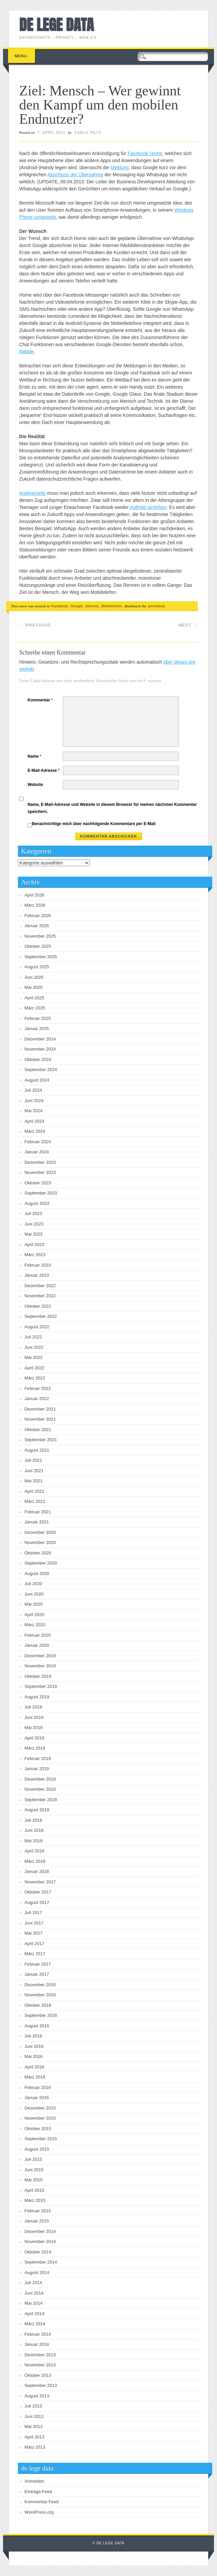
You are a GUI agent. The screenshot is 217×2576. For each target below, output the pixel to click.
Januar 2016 (37, 2097)
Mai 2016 (34, 2056)
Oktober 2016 (38, 2005)
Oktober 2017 (38, 1892)
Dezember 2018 (40, 1779)
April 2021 (35, 1491)
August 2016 (37, 2025)
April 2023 (35, 1244)
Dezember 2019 (40, 1655)
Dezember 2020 (40, 1532)
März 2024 (35, 1131)
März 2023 (35, 1254)
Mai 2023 (34, 1234)
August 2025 (37, 966)
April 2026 (35, 895)
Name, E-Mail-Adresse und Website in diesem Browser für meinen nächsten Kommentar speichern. (112, 808)
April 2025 (35, 997)
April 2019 (35, 1737)
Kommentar (41, 700)
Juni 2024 (34, 1100)
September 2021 (41, 1439)
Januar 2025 (37, 1028)
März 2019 (35, 1748)
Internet (92, 606)
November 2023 (40, 1172)
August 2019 (37, 1696)
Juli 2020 (33, 1583)
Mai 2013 (34, 2426)
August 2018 (37, 1809)
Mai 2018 (34, 1840)
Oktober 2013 (38, 2375)
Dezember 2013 (40, 2354)
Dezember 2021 (40, 1409)
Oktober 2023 (38, 1182)
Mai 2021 (34, 1480)
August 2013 (37, 2395)
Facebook (59, 606)
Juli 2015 (33, 2159)
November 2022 (40, 1295)
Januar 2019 (37, 1768)
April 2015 (35, 2190)
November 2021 (40, 1419)
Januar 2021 (37, 1521)
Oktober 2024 (38, 1059)
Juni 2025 (34, 977)
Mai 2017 (34, 1933)
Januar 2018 (37, 1871)
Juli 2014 (33, 2282)
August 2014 (37, 2272)
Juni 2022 (34, 1347)
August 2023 (37, 1203)
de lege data (56, 24)
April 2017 (35, 1943)
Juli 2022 (33, 1336)
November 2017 (40, 1881)
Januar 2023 (37, 1275)
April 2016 (35, 2066)
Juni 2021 (34, 1470)
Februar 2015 (38, 2210)
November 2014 (40, 2241)
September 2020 (41, 1563)
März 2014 (35, 2323)
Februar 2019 (38, 1758)
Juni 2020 (34, 1594)
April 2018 (35, 1850)
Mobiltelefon (111, 606)
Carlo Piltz (87, 132)
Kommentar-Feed (42, 2501)
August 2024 (37, 1080)
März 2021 (35, 1501)
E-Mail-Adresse (44, 770)
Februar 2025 (38, 1018)
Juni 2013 (34, 2416)
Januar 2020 (37, 1645)
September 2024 (41, 1069)
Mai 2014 (34, 2303)
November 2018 (40, 1789)
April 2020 (35, 1614)
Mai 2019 (34, 1727)
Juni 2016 (34, 2046)
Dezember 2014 (40, 2231)
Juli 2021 (33, 1460)
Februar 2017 (38, 1964)
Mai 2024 (34, 1110)
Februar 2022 (38, 1388)
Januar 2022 (37, 1398)
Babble (26, 351)
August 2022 (37, 1326)
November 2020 (40, 1542)
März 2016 (35, 2077)
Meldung (120, 167)
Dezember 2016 (40, 1984)
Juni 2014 (34, 2293)
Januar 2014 (37, 2344)
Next (188, 625)
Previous (35, 625)
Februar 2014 (38, 2334)
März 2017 (35, 1953)
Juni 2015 (34, 2169)
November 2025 (40, 936)
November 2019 (40, 1665)
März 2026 (35, 905)
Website (35, 784)
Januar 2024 (37, 1151)
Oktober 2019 (38, 1676)
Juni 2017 (34, 1923)
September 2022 (41, 1316)
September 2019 (41, 1686)
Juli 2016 (33, 2035)
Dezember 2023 (40, 1162)
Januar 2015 (37, 2220)
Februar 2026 (38, 915)
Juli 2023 (33, 1213)
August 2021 (37, 1450)
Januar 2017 (37, 1974)
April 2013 (35, 2436)
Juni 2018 (34, 1830)
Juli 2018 (33, 1820)
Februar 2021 (38, 1511)
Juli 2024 (33, 1090)
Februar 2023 (38, 1265)
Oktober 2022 (38, 1306)
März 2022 (35, 1378)
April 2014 (35, 2313)
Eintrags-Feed (38, 2491)
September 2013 (41, 2385)
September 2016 (41, 2015)
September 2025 (41, 956)
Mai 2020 (34, 1604)
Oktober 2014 (38, 2251)
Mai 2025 (34, 987)
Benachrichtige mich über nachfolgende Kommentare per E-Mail (92, 824)
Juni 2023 (34, 1223)
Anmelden (35, 2481)
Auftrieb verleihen (148, 507)
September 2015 (41, 2138)
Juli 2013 (33, 2405)
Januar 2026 (37, 925)
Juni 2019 (34, 1717)
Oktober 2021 (38, 1429)
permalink (156, 606)
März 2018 (35, 1861)
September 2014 (41, 2262)
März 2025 (35, 1007)
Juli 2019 (33, 1706)
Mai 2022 (34, 1357)
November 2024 (40, 1049)
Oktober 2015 (38, 2128)
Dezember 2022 (40, 1285)
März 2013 (35, 2447)
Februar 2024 (38, 1141)
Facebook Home (145, 153)
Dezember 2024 (40, 1038)
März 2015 (35, 2200)
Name (35, 756)
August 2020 (37, 1573)
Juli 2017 (33, 1912)
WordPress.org (39, 2512)
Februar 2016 (38, 2087)
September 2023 (41, 1192)
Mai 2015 (34, 2179)
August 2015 (37, 2149)
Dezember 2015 (40, 2108)
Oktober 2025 (38, 946)
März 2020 (35, 1624)
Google (77, 606)
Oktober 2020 (38, 1552)
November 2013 (40, 2364)
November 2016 (40, 1994)
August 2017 (37, 1902)
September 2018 (41, 1799)
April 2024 (35, 1121)
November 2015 (40, 2118)
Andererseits (32, 493)
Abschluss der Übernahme (75, 174)
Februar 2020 (38, 1635)
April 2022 (35, 1367)
